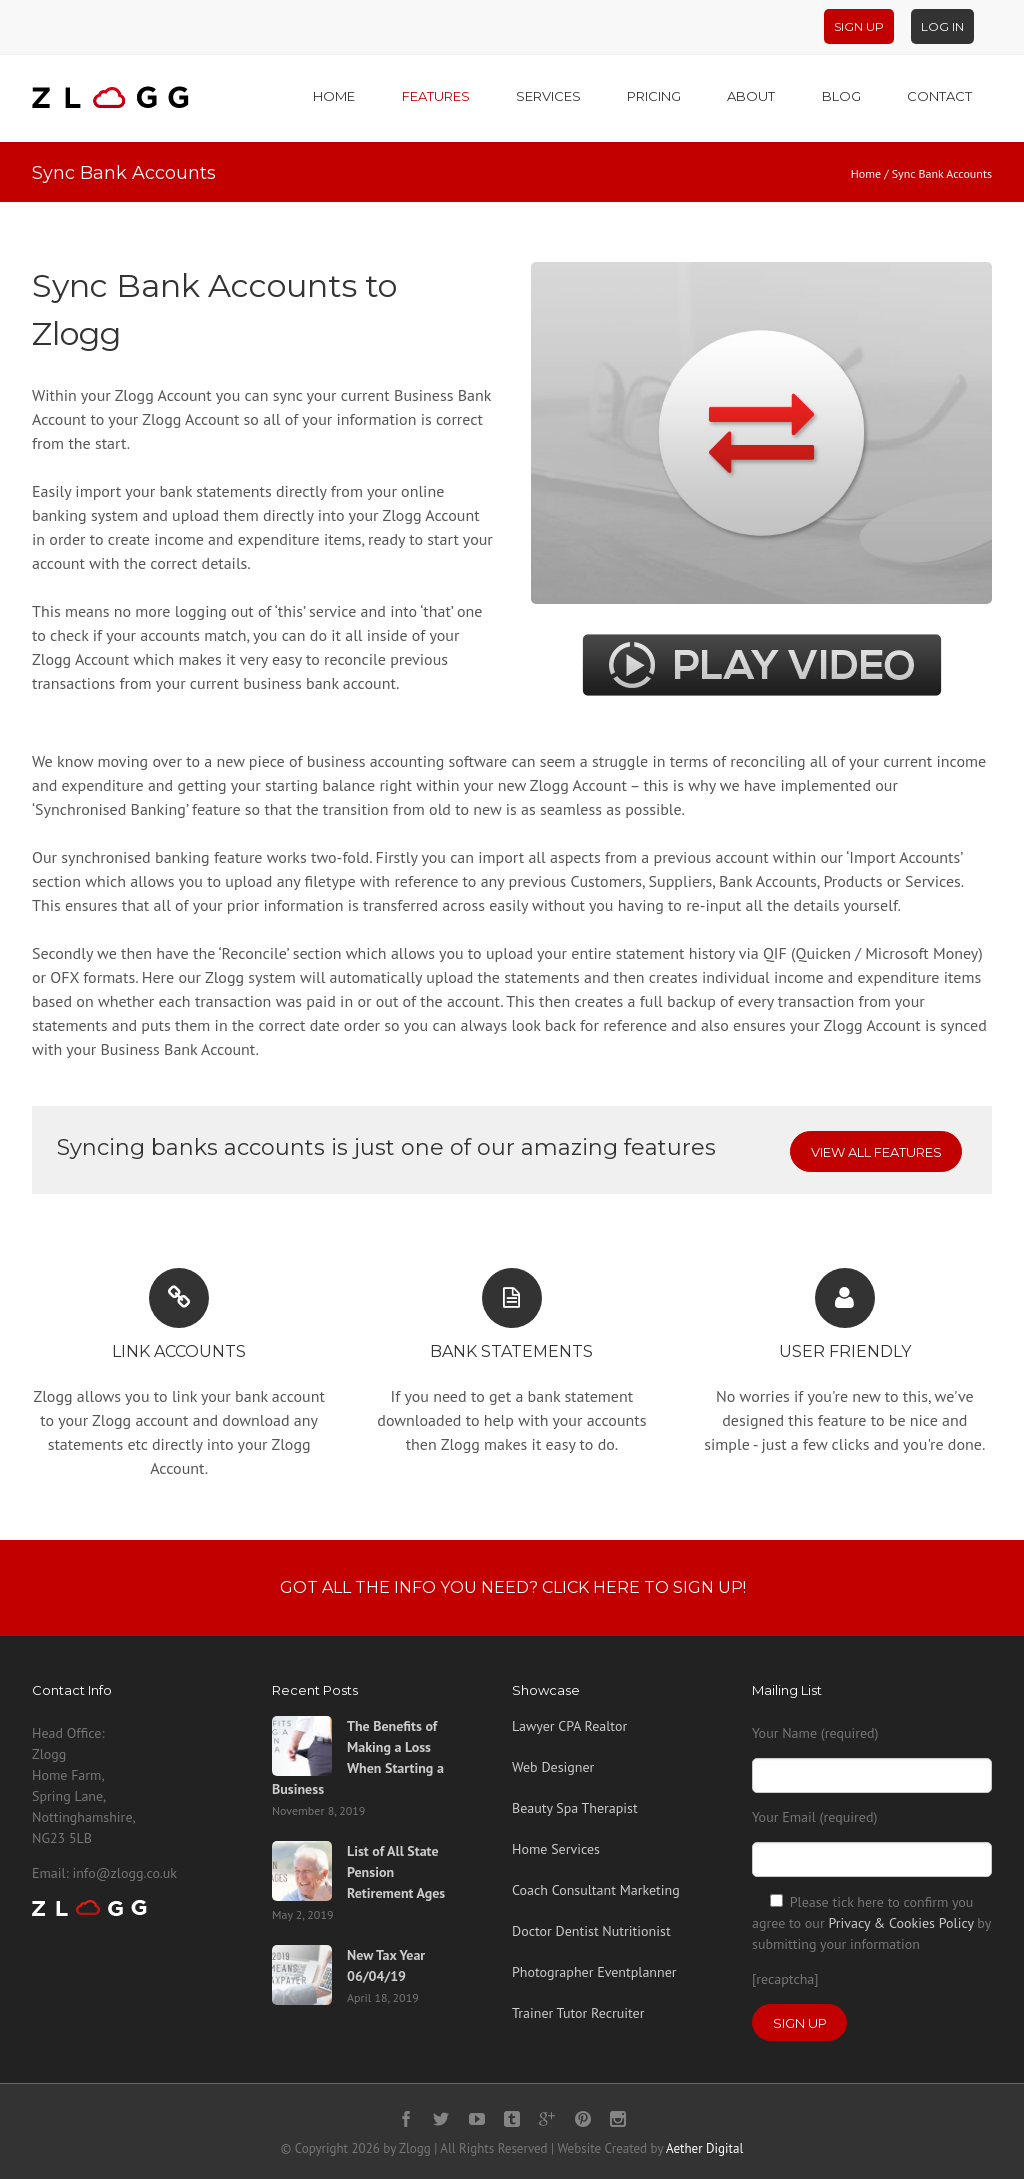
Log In (942, 26)
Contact (939, 96)
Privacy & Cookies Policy (900, 1923)
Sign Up (859, 26)
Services (548, 96)
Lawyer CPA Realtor (569, 1726)
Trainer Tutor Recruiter (578, 2013)
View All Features (876, 1152)
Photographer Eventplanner (594, 1972)
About (751, 96)
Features (436, 96)
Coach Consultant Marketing (596, 1890)
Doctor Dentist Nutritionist (591, 1931)
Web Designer (553, 1767)
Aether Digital (704, 2148)
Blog (841, 96)
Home (334, 96)
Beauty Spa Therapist (575, 1808)
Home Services (556, 1849)
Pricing (654, 96)
